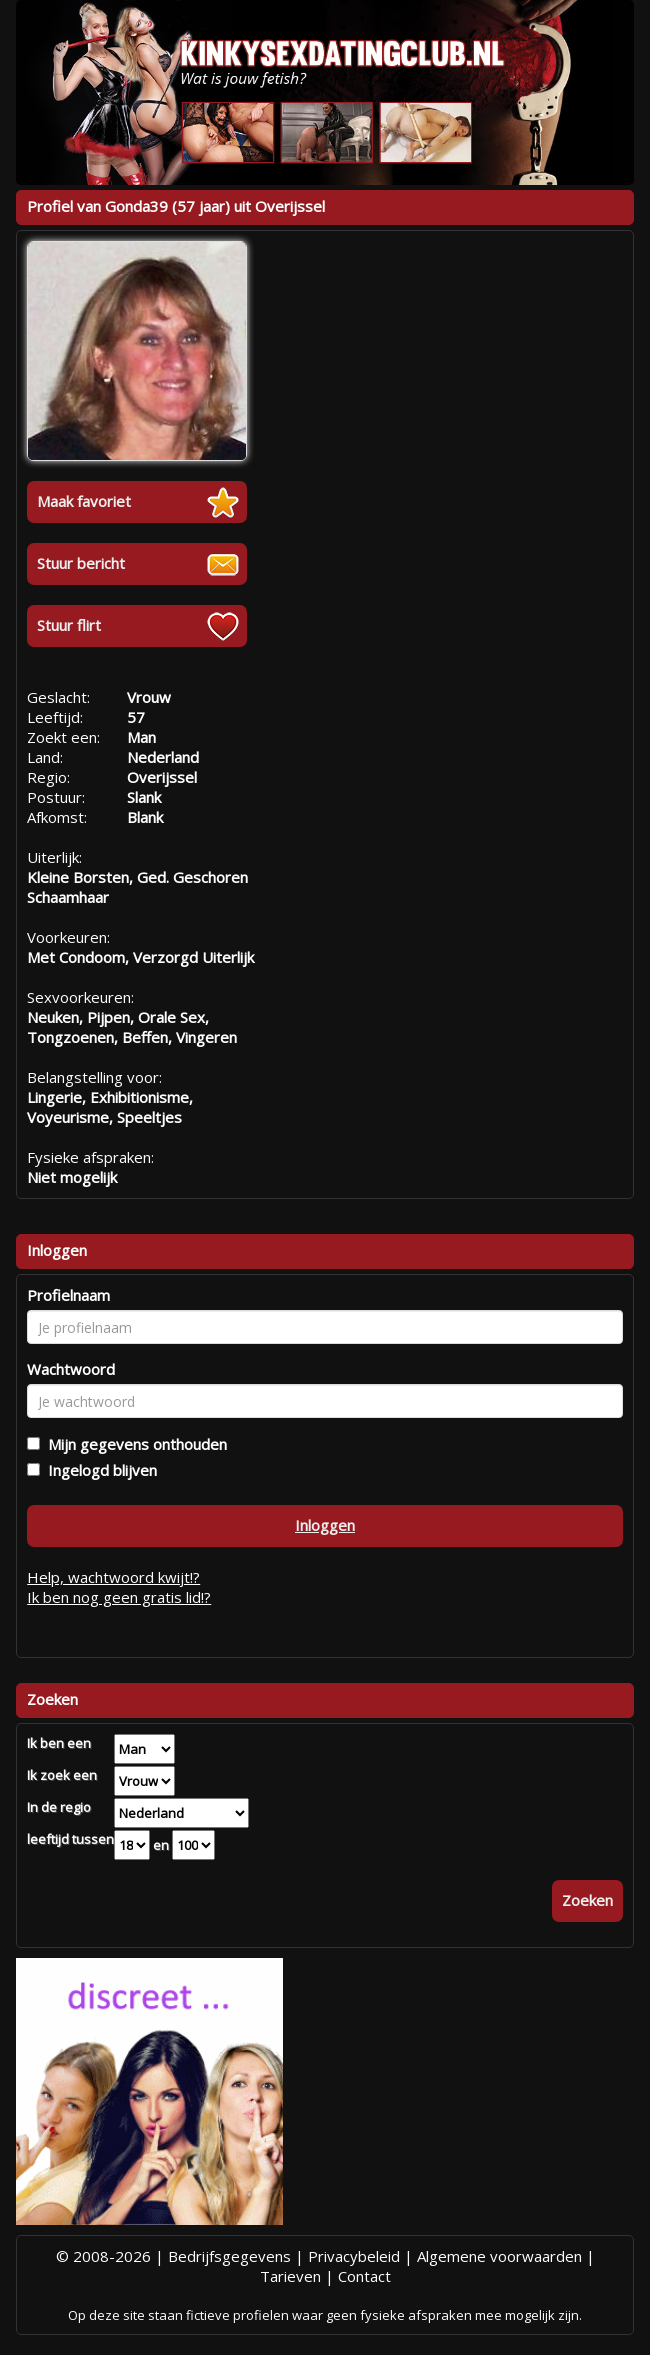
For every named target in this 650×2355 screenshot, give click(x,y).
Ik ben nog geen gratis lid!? (119, 1597)
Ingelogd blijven (98, 1470)
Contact (364, 2276)
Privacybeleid (354, 2256)
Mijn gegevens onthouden (133, 1444)
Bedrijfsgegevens (229, 2256)
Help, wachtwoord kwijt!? (113, 1577)
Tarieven (290, 2276)
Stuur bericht (81, 563)
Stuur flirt (69, 625)
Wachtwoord (71, 1369)
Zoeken (587, 1900)
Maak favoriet (84, 501)
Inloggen (325, 1525)
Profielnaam (68, 1295)
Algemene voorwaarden (499, 2256)
